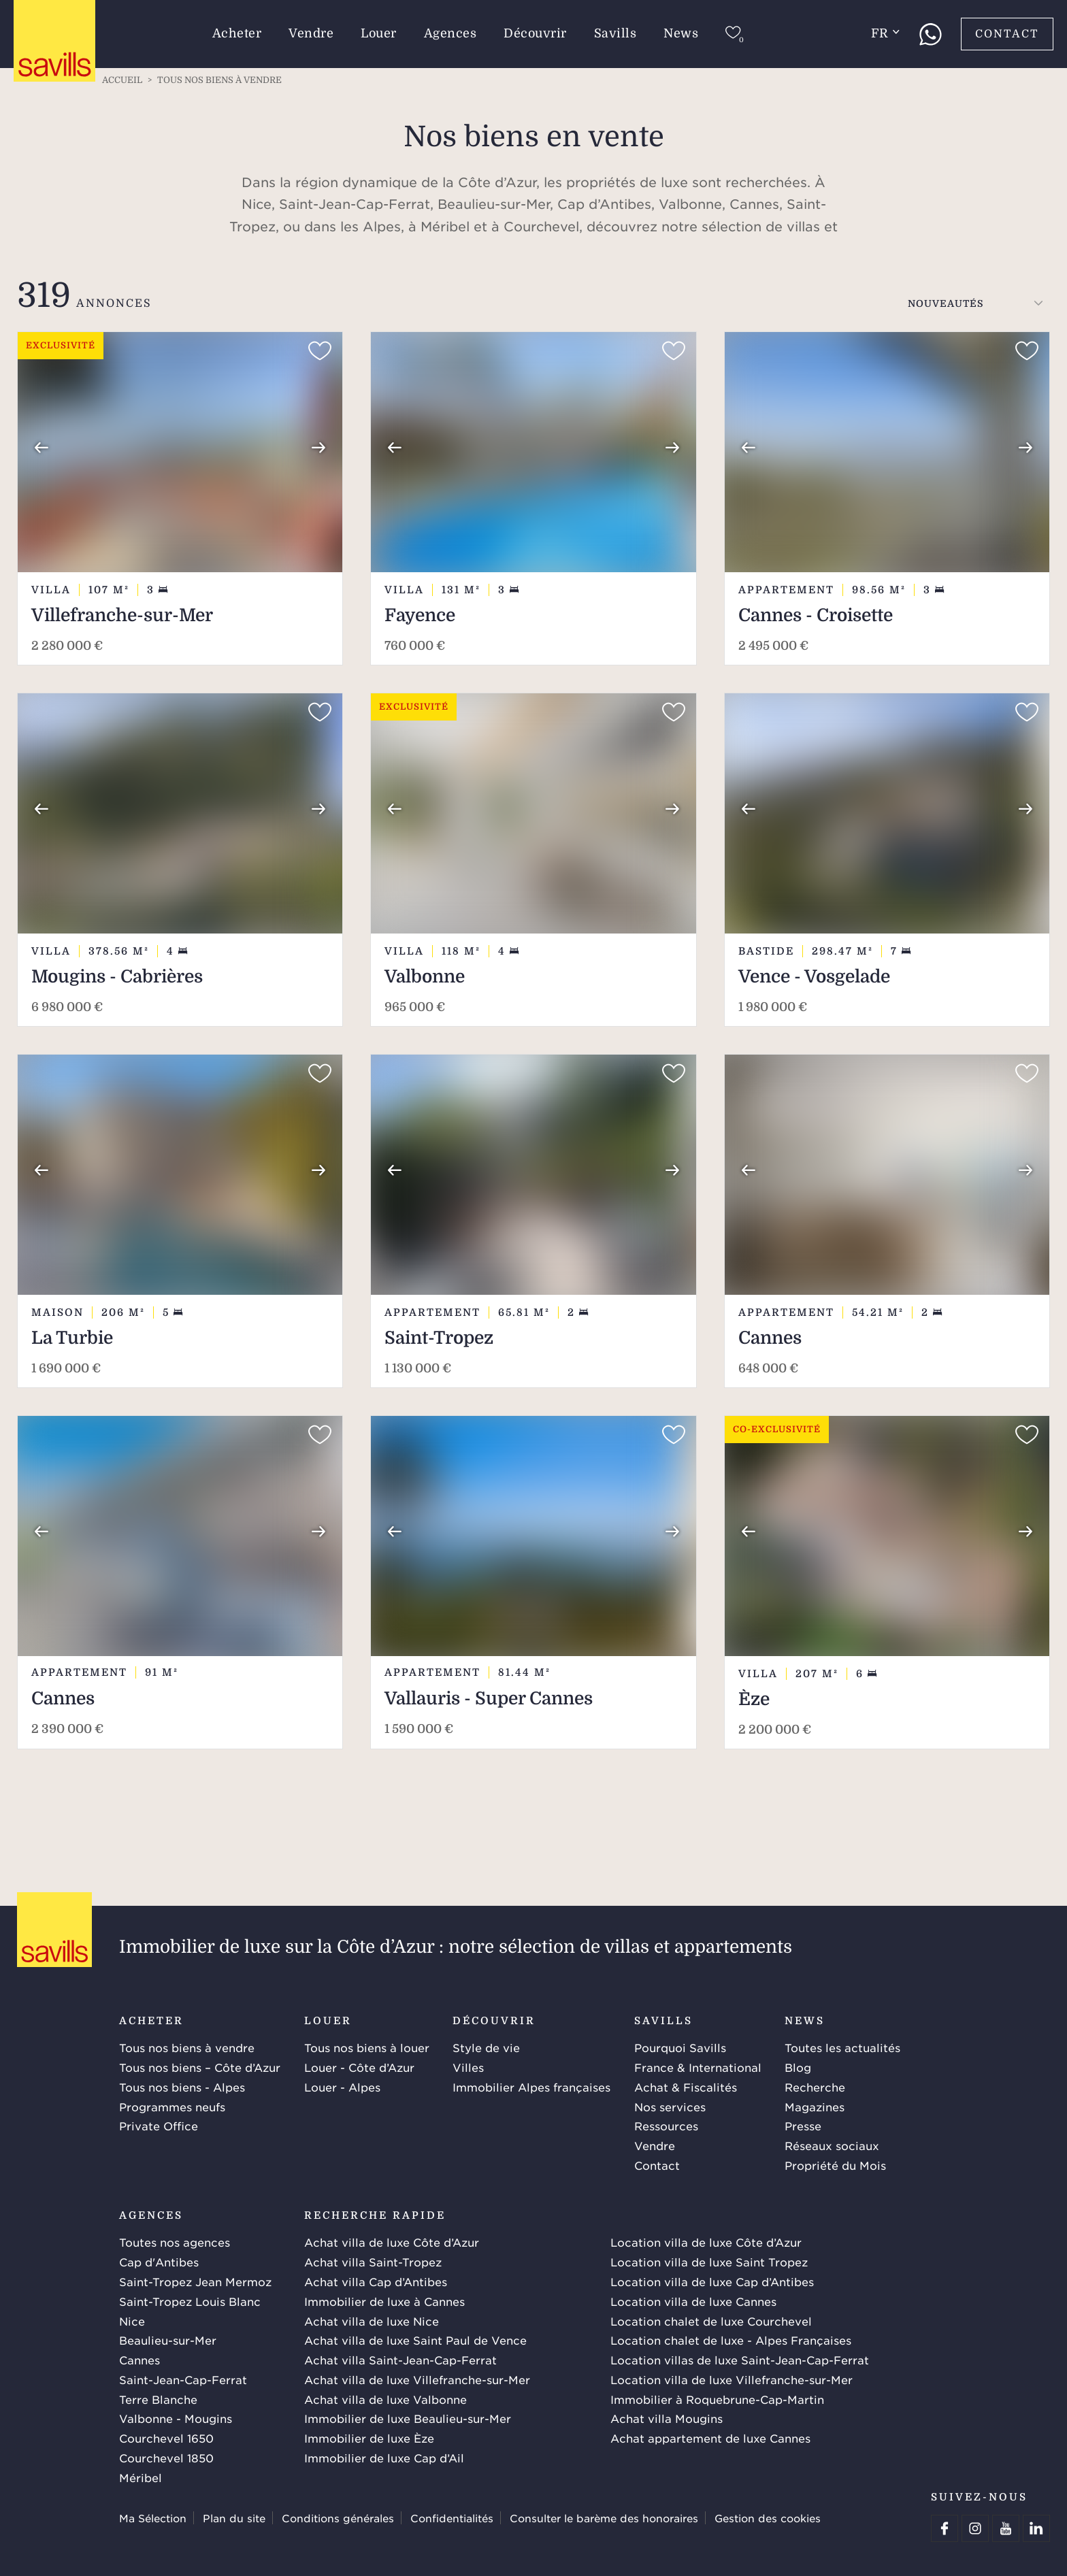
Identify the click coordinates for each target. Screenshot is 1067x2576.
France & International (697, 2067)
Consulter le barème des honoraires (604, 2517)
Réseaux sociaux (832, 2145)
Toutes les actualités (842, 2047)
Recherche (815, 2087)
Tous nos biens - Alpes (182, 2087)
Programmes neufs (172, 2106)
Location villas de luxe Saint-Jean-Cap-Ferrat (739, 2359)
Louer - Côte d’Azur (359, 2067)
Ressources (666, 2125)
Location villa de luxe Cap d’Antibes (712, 2281)
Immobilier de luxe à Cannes (384, 2301)
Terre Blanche (158, 2399)
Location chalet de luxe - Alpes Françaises (730, 2340)
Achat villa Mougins (666, 2418)
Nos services (670, 2106)
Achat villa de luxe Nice (371, 2321)
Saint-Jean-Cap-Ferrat (183, 2379)
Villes (468, 2067)
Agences (450, 33)
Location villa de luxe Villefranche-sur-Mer (731, 2379)
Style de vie (486, 2047)
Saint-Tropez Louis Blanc (190, 2301)
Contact (1007, 34)
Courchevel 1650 (166, 2438)
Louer (379, 33)
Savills (615, 33)
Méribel (140, 2477)
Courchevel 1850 (166, 2457)
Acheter (237, 33)
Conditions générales (338, 2517)
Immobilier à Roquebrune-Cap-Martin (717, 2399)
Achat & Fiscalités (685, 2087)
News (680, 33)
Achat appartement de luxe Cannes (710, 2438)
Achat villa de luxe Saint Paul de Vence (415, 2340)
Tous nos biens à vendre (187, 2047)
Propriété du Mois (835, 2165)
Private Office (158, 2125)
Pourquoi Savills (680, 2047)
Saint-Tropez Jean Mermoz (195, 2281)
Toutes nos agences (174, 2242)
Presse (803, 2125)
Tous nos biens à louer (366, 2047)
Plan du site (234, 2517)
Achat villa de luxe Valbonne (385, 2399)
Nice (132, 2321)
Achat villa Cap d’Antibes (375, 2281)
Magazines (814, 2106)
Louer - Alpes (342, 2087)
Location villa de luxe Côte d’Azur (706, 2242)
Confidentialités (451, 2517)
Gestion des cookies (768, 2517)
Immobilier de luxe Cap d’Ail (384, 2457)
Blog (798, 2067)
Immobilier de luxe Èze (369, 2438)
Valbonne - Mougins (175, 2418)
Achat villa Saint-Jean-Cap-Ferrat (400, 2359)
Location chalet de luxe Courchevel (711, 2321)
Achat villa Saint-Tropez (373, 2261)
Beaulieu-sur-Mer (167, 2340)
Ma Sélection (152, 2517)
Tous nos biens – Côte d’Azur (199, 2067)
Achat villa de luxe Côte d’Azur (391, 2242)
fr (885, 33)
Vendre (311, 33)
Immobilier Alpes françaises (531, 2087)
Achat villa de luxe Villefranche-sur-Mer (417, 2379)
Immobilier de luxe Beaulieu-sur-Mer (407, 2418)
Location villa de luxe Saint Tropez (709, 2261)
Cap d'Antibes (159, 2261)
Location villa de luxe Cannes (693, 2301)
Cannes (139, 2359)
